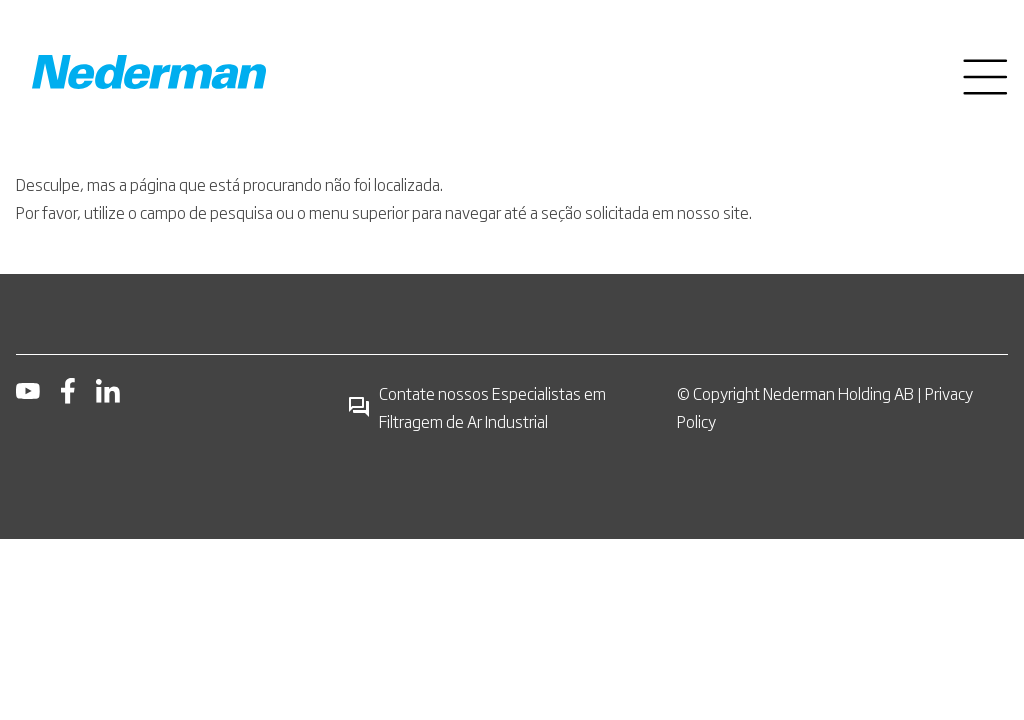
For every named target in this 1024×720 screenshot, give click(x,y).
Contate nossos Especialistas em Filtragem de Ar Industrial (476, 407)
